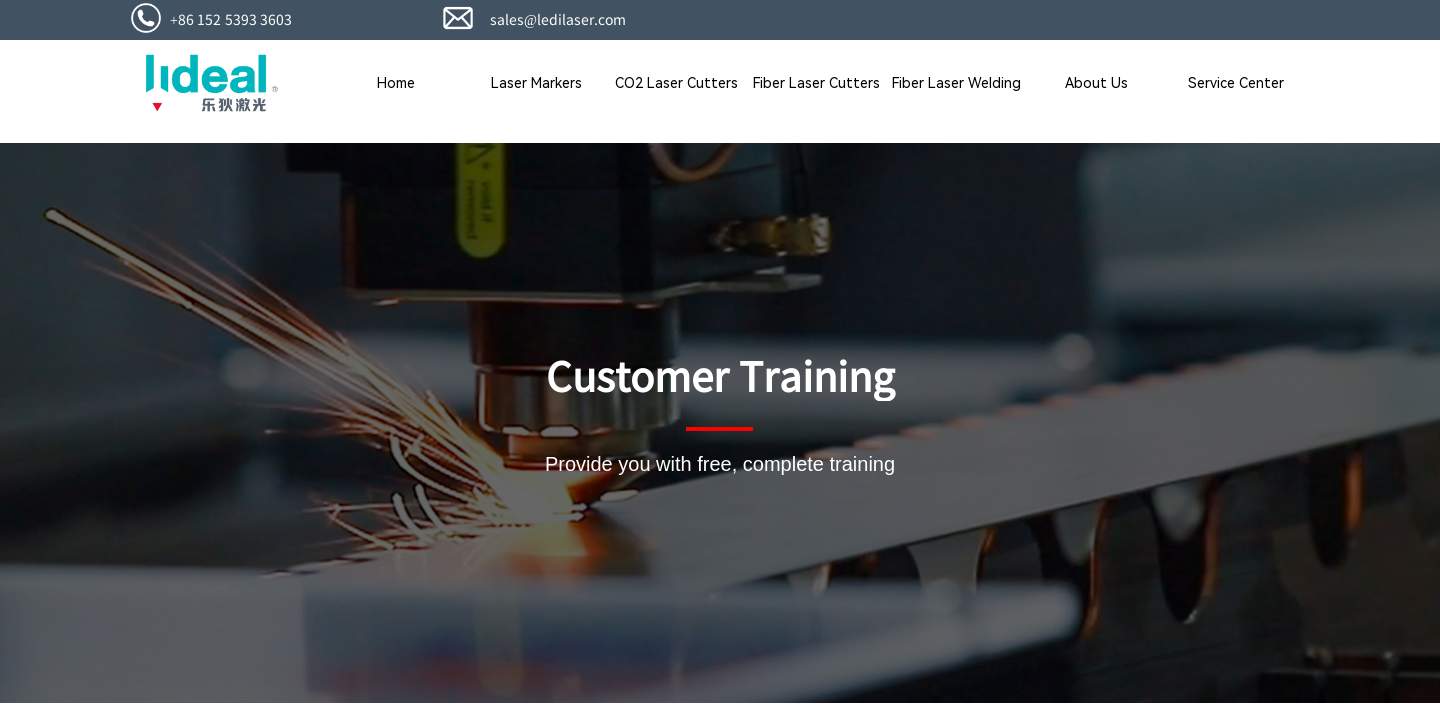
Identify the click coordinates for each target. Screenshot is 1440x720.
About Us (1096, 83)
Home (396, 83)
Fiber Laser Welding (956, 83)
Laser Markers (536, 83)
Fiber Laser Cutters (816, 83)
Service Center (1236, 83)
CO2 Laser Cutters (676, 83)
